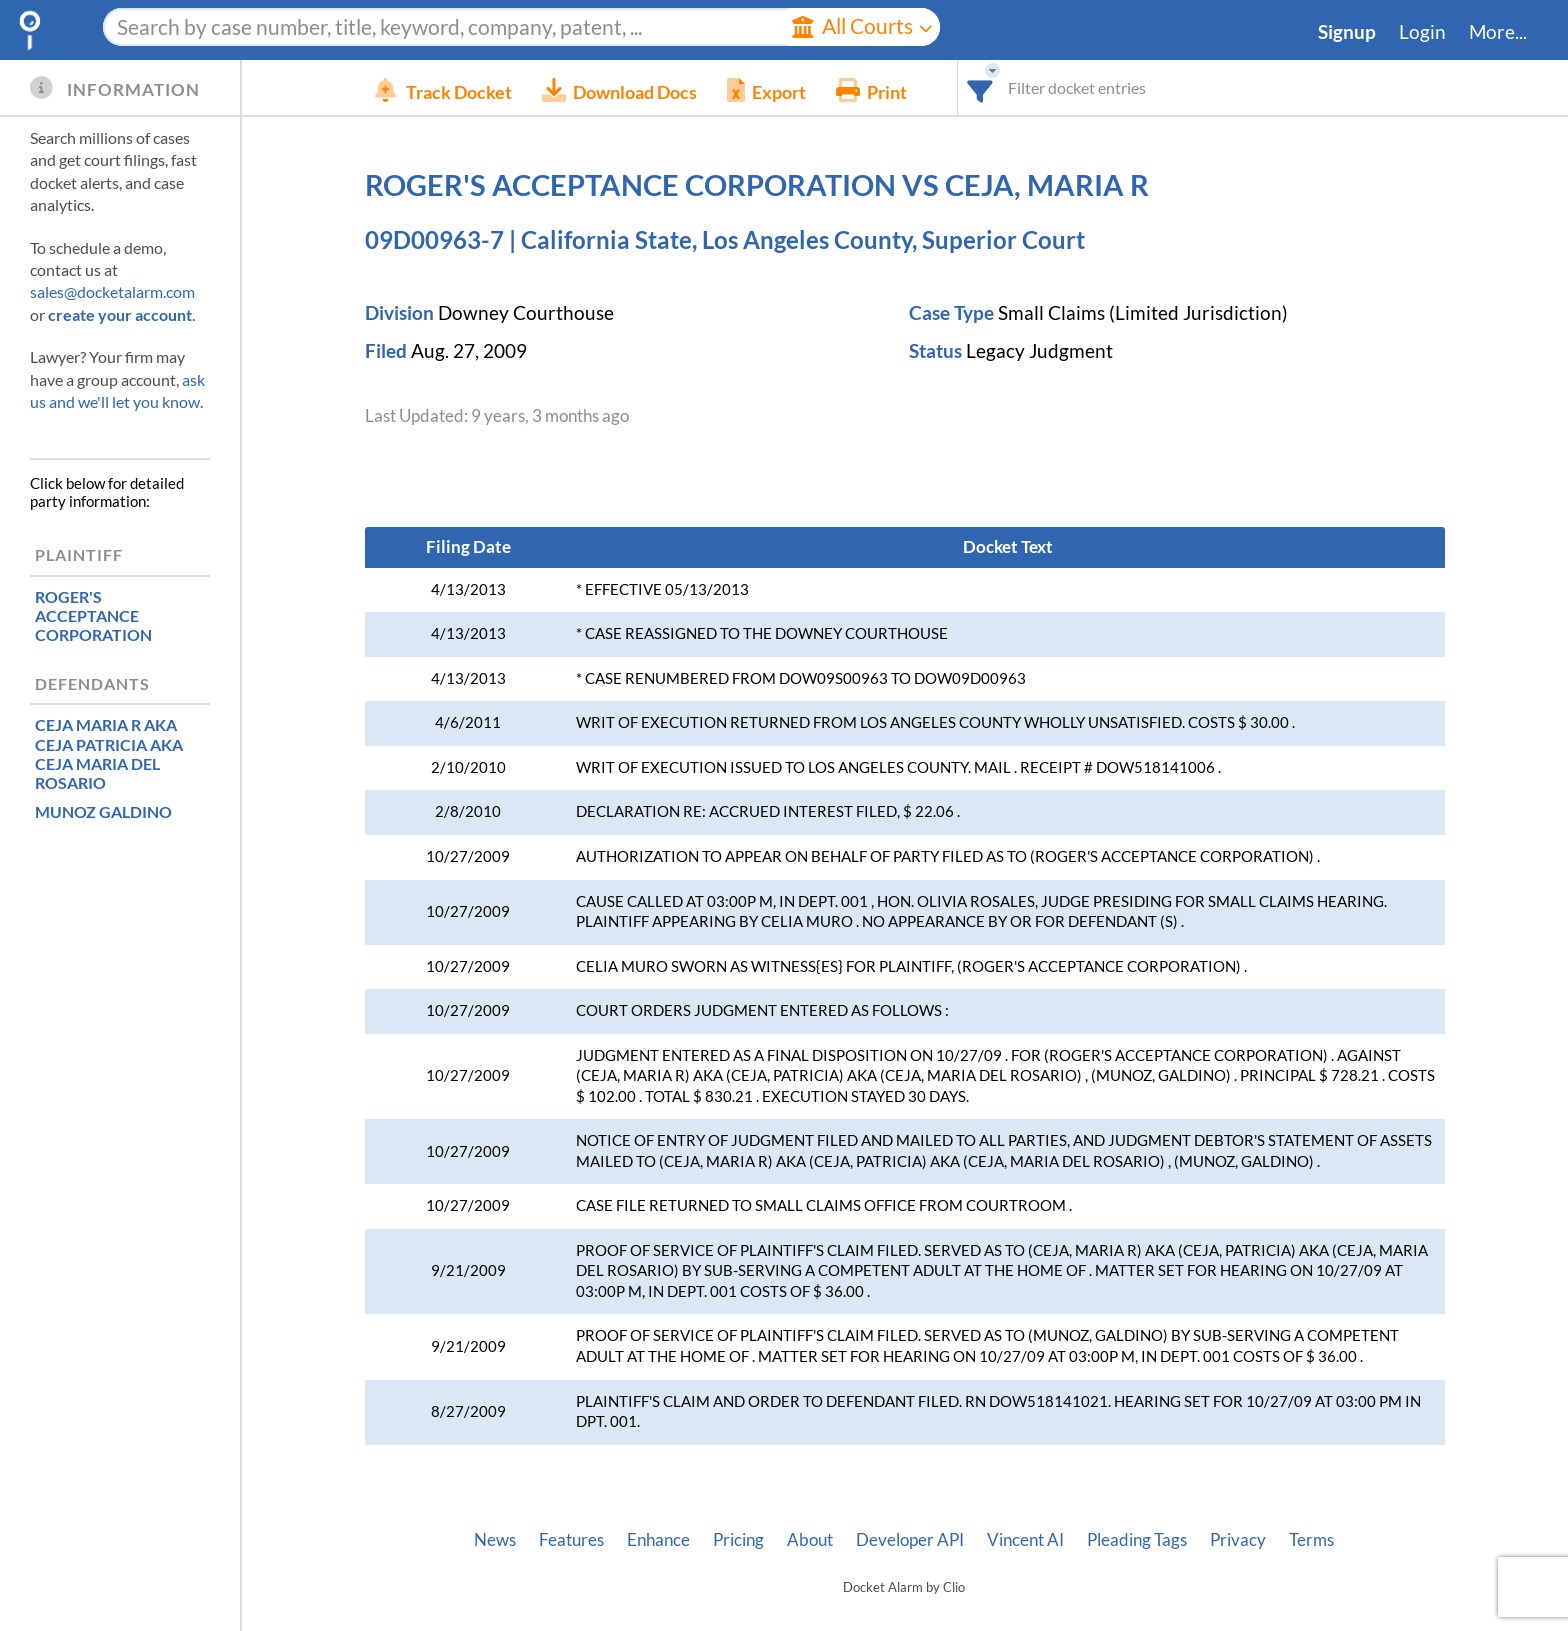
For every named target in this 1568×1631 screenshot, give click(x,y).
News (495, 1540)
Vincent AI (1025, 1540)
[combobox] (1010, 87)
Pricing (738, 1540)
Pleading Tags (1137, 1540)
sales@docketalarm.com (112, 291)
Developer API (910, 1540)
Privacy (1238, 1540)
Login (1422, 32)
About (810, 1540)
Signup (1347, 32)
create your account (120, 314)
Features (571, 1540)
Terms (1311, 1540)
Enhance (658, 1540)
